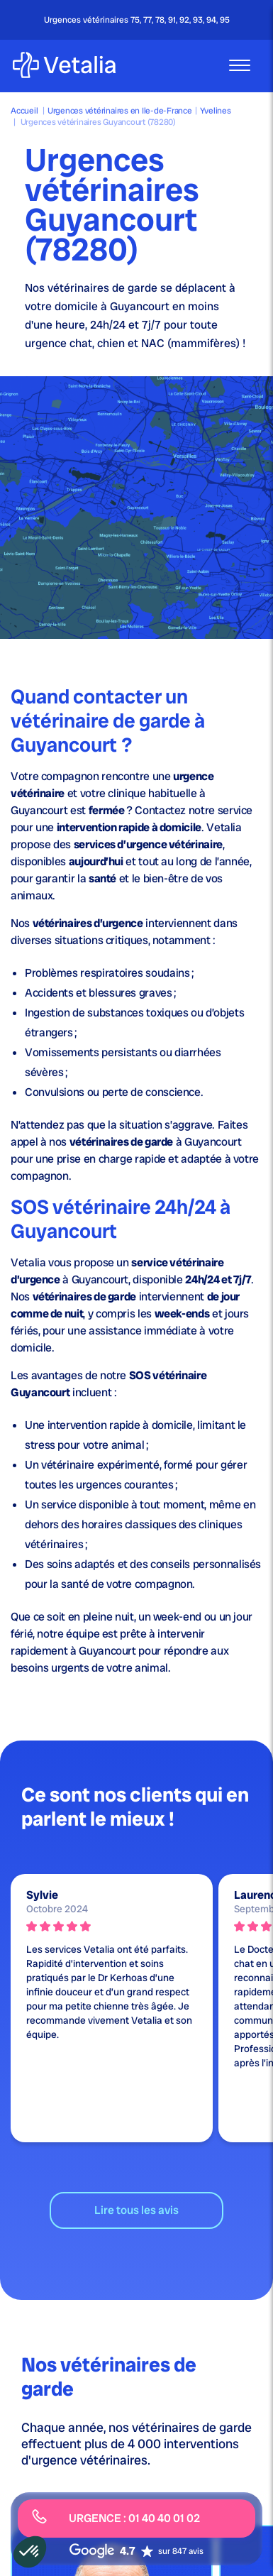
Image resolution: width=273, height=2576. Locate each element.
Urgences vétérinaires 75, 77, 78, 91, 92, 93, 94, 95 (137, 20)
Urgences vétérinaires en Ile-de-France (120, 110)
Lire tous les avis (136, 2210)
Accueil (24, 110)
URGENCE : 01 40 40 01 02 (115, 2517)
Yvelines (215, 110)
